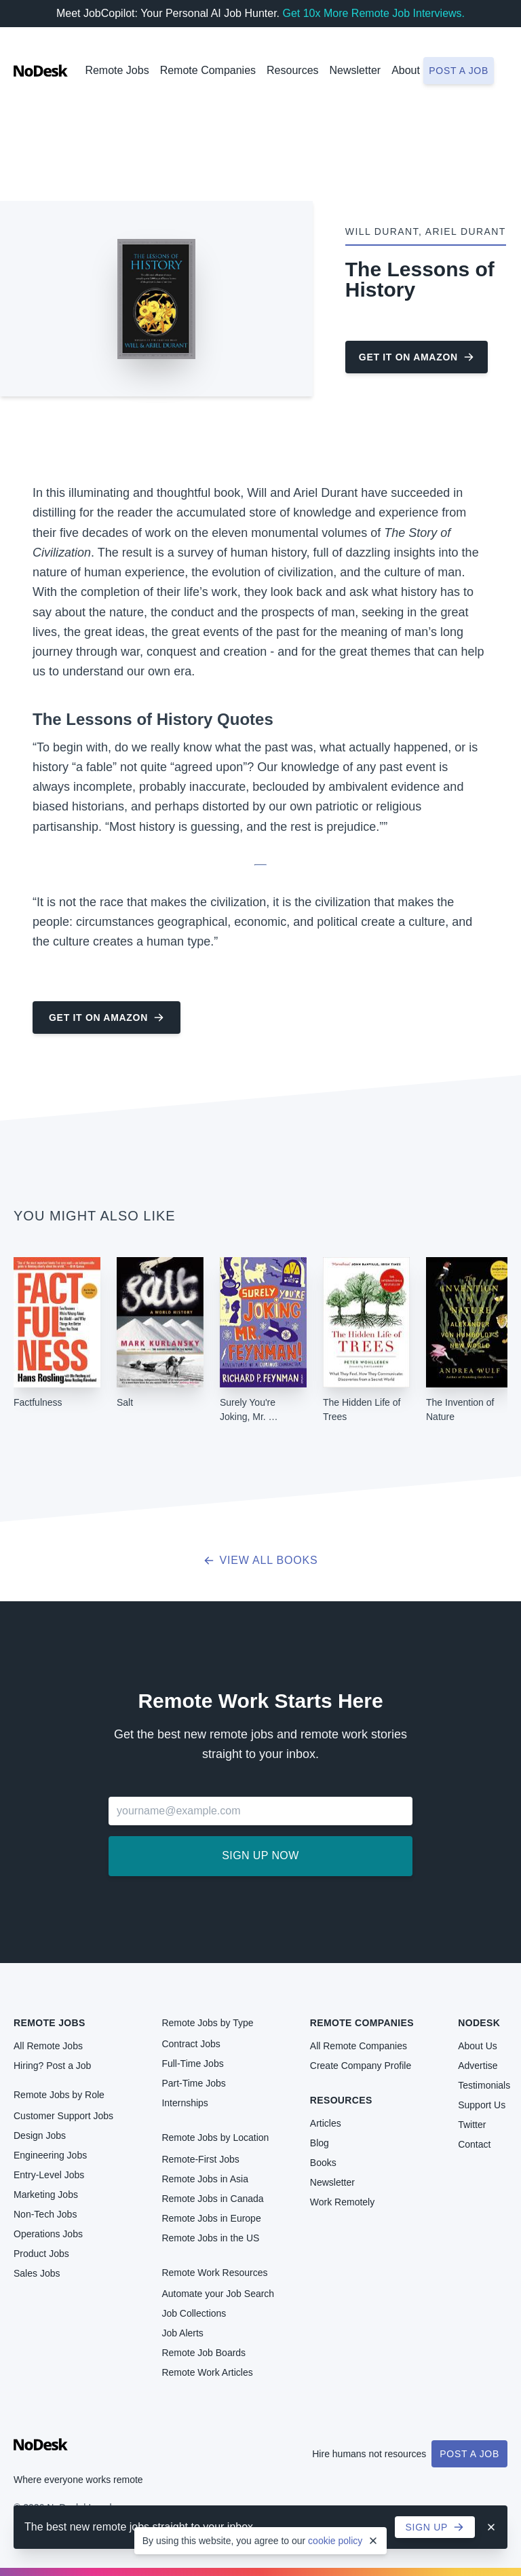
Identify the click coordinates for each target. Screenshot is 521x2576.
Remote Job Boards (203, 2352)
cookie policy (335, 2540)
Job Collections (193, 2313)
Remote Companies (208, 70)
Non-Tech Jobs (45, 2214)
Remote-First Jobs (200, 2159)
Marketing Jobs (46, 2194)
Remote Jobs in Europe (210, 2218)
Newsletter (355, 70)
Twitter (472, 2124)
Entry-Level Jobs (49, 2174)
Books (323, 2162)
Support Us (481, 2104)
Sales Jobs (37, 2273)
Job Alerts (182, 2333)
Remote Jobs (117, 70)
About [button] (405, 70)
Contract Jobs (190, 2043)
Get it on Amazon (416, 357)
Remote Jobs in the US (210, 2238)
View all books (261, 1560)
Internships (184, 2102)
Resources (341, 2100)
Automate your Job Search (217, 2293)
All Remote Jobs (48, 2045)
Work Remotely (342, 2202)
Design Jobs (40, 2135)
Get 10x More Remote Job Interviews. (373, 13)
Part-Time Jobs (193, 2083)
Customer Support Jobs (63, 2115)
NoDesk (479, 2022)
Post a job (458, 70)
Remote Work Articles (206, 2372)
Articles (325, 2123)
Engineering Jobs (50, 2155)
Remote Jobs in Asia (204, 2178)
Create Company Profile (360, 2065)
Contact (474, 2144)
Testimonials (484, 2085)
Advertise (477, 2065)
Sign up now (260, 1855)
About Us (477, 2045)
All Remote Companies (358, 2045)
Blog (319, 2143)
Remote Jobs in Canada (212, 2198)
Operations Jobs (48, 2233)
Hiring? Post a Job (52, 2065)
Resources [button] (292, 70)
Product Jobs (41, 2253)
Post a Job (469, 2453)
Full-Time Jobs (192, 2063)
